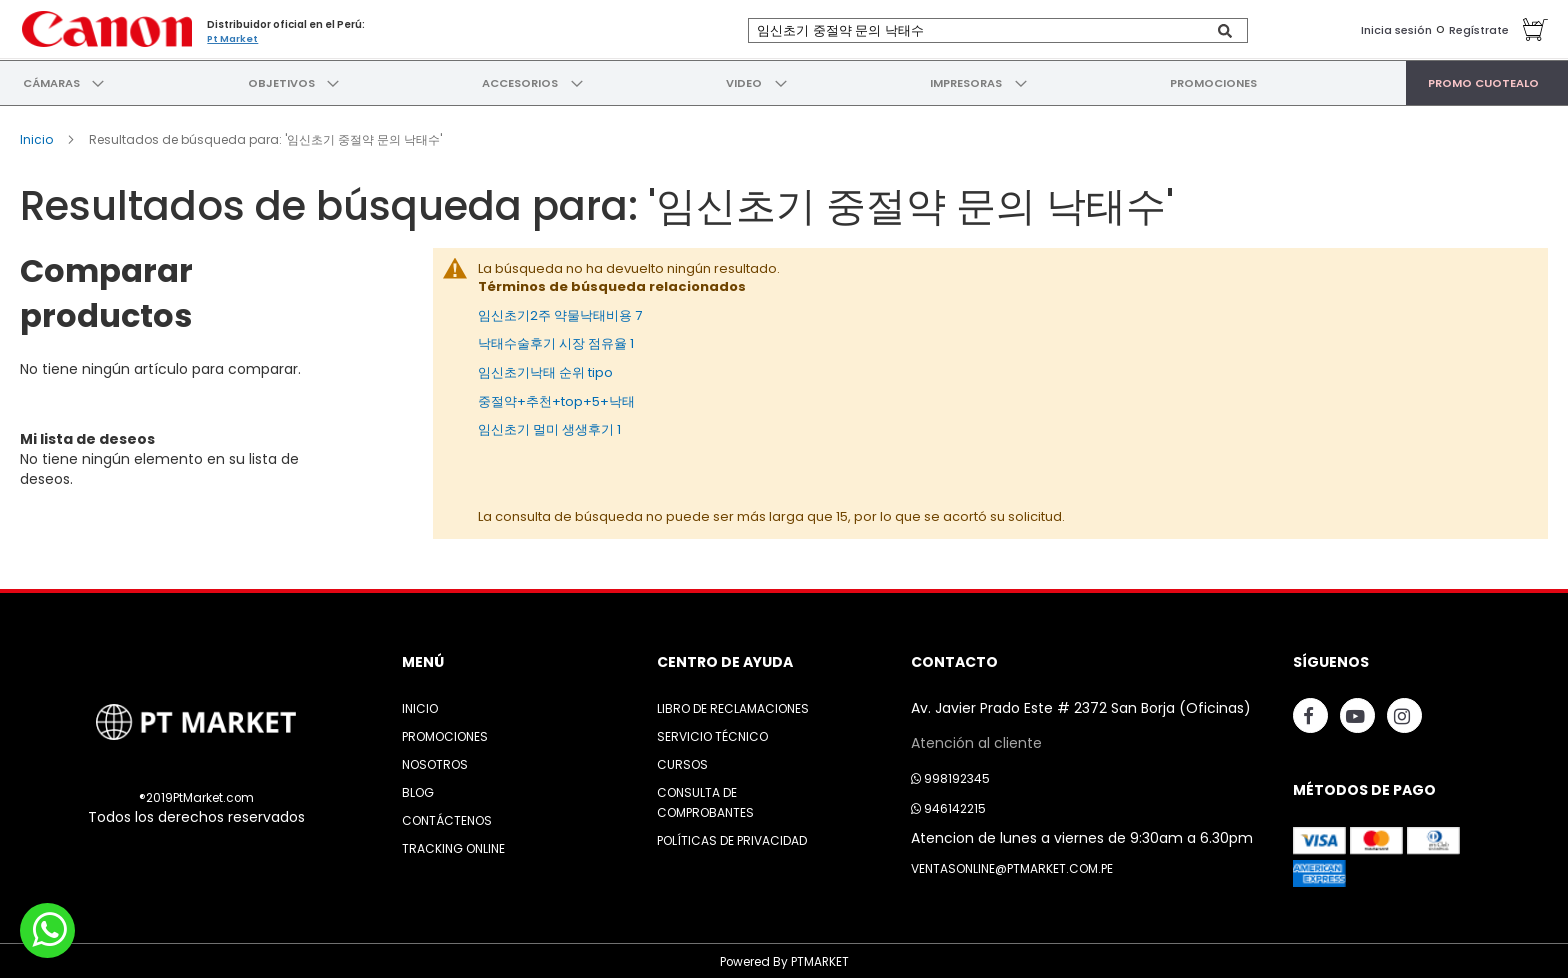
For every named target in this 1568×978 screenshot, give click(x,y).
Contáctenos (447, 817)
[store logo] (105, 27)
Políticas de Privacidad (732, 837)
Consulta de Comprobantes (705, 799)
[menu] (784, 81)
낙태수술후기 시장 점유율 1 (556, 340)
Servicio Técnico (712, 733)
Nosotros (435, 761)
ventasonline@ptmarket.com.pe (1012, 865)
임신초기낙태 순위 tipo (545, 368)
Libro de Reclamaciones (733, 705)
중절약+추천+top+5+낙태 (556, 397)
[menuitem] (51, 81)
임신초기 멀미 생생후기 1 (549, 425)
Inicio (38, 135)
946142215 (948, 805)
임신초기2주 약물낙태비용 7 (560, 311)
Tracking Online (453, 845)
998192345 (950, 775)
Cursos (682, 761)
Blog (418, 789)
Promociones (445, 733)
